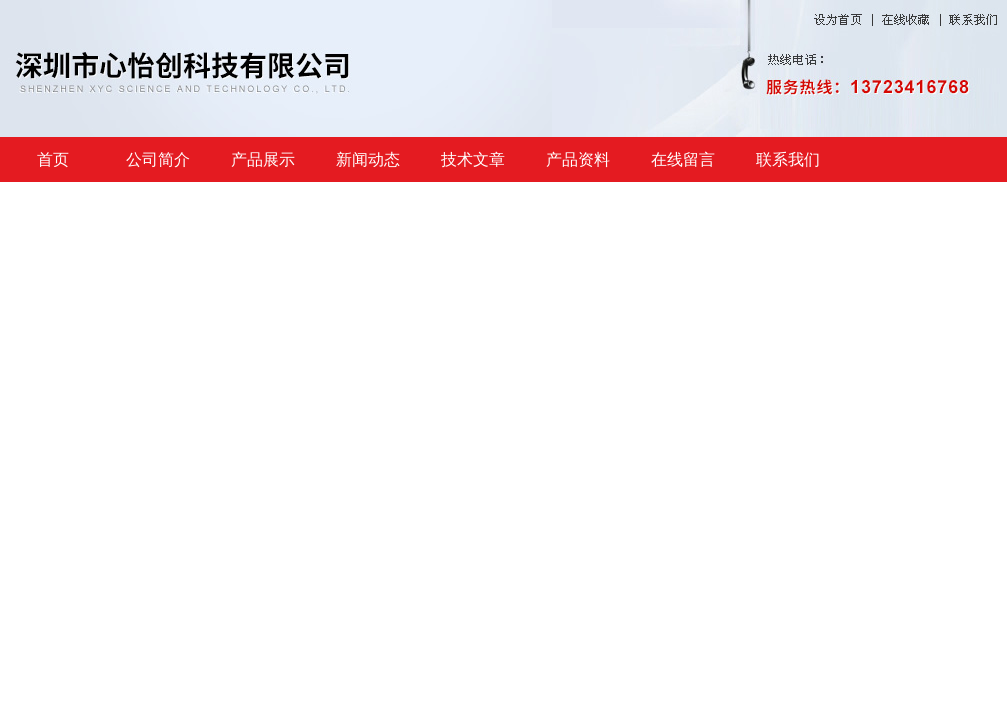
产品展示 (263, 159)
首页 (53, 159)
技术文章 (473, 159)
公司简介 (158, 159)
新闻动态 (368, 159)
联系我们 (788, 159)
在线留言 (683, 159)
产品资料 (578, 159)
